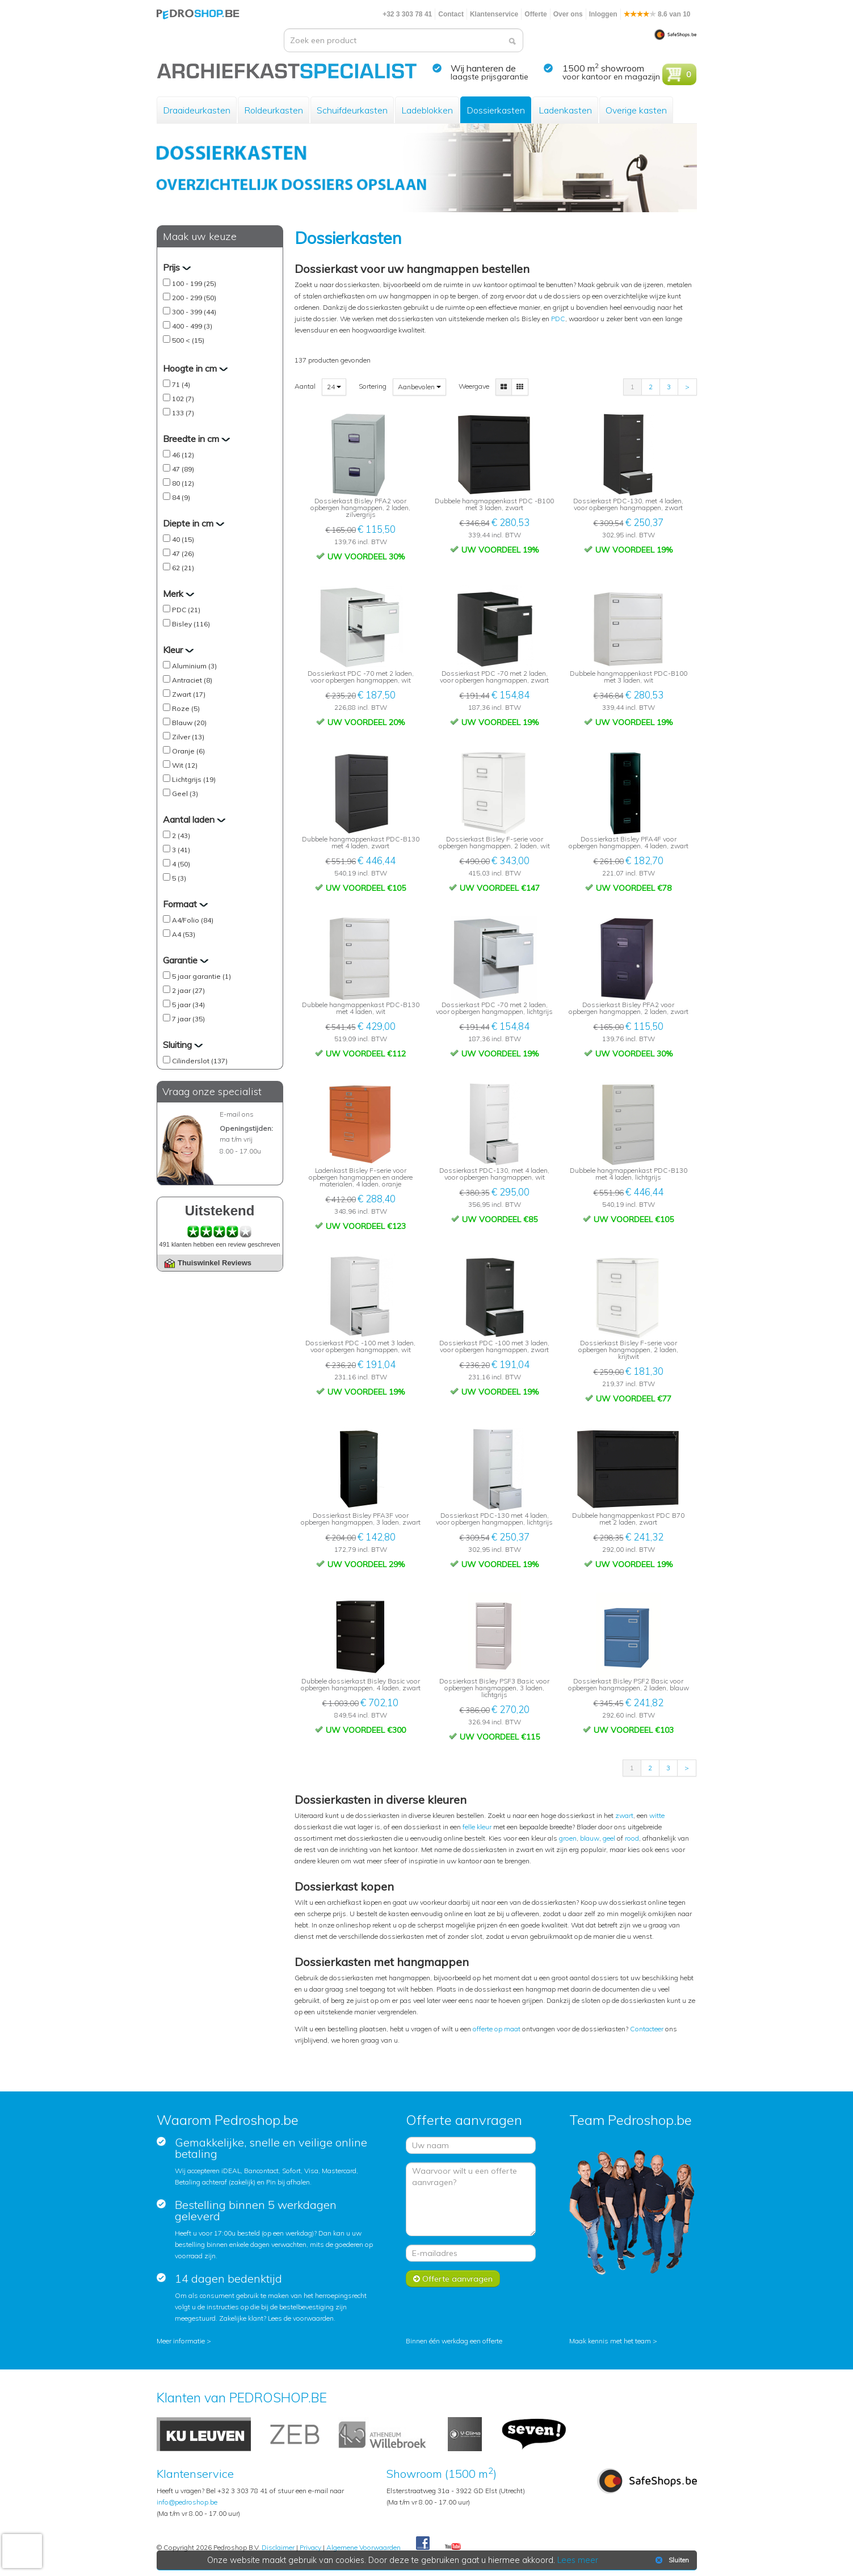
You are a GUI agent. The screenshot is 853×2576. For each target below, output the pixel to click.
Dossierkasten (496, 110)
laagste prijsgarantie (489, 76)
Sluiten (671, 2560)
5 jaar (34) (188, 1004)
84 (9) (181, 497)
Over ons (568, 14)
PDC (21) (186, 609)
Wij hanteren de (483, 68)
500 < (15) (188, 340)
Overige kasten (636, 110)
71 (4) (181, 384)
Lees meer (577, 2560)
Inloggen (603, 14)
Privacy (310, 2547)
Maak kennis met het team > (613, 2341)
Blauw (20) (189, 722)
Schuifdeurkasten (352, 110)
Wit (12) (185, 765)
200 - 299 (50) (194, 297)
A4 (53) (183, 934)
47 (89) (183, 469)
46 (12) (183, 455)
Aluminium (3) (194, 666)
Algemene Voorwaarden (363, 2547)
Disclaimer (278, 2547)
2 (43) (181, 835)
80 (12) (183, 483)
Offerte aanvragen (453, 2279)
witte (657, 1815)
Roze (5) (186, 708)
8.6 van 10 (657, 14)
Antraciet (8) (192, 680)
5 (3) (179, 878)
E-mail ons (237, 1114)
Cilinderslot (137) (200, 1061)
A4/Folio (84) (192, 920)
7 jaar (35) (188, 1019)
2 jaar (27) (188, 990)
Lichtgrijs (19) (194, 779)
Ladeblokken (427, 110)
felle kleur (477, 1826)
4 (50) (181, 864)
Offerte (535, 14)
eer (658, 2028)
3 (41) (181, 849)
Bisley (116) (191, 624)
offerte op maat (496, 2028)
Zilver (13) (188, 737)
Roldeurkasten (273, 110)
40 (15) (183, 539)
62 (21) (183, 567)
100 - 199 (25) (194, 283)
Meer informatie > (184, 2341)
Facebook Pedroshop (423, 2543)
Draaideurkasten (196, 110)
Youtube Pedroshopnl (453, 2547)
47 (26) (183, 553)
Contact (451, 14)
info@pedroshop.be (187, 2502)
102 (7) (183, 398)
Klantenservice (494, 14)
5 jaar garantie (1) (201, 976)
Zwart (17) (188, 694)
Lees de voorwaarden (301, 2318)
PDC (558, 318)
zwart (624, 1815)
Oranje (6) (188, 751)
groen (568, 1838)
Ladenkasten (565, 110)
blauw (589, 1838)
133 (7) (183, 413)
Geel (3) (185, 793)
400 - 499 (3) (192, 326)
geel (609, 1838)
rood (632, 1838)
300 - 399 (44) (194, 312)
